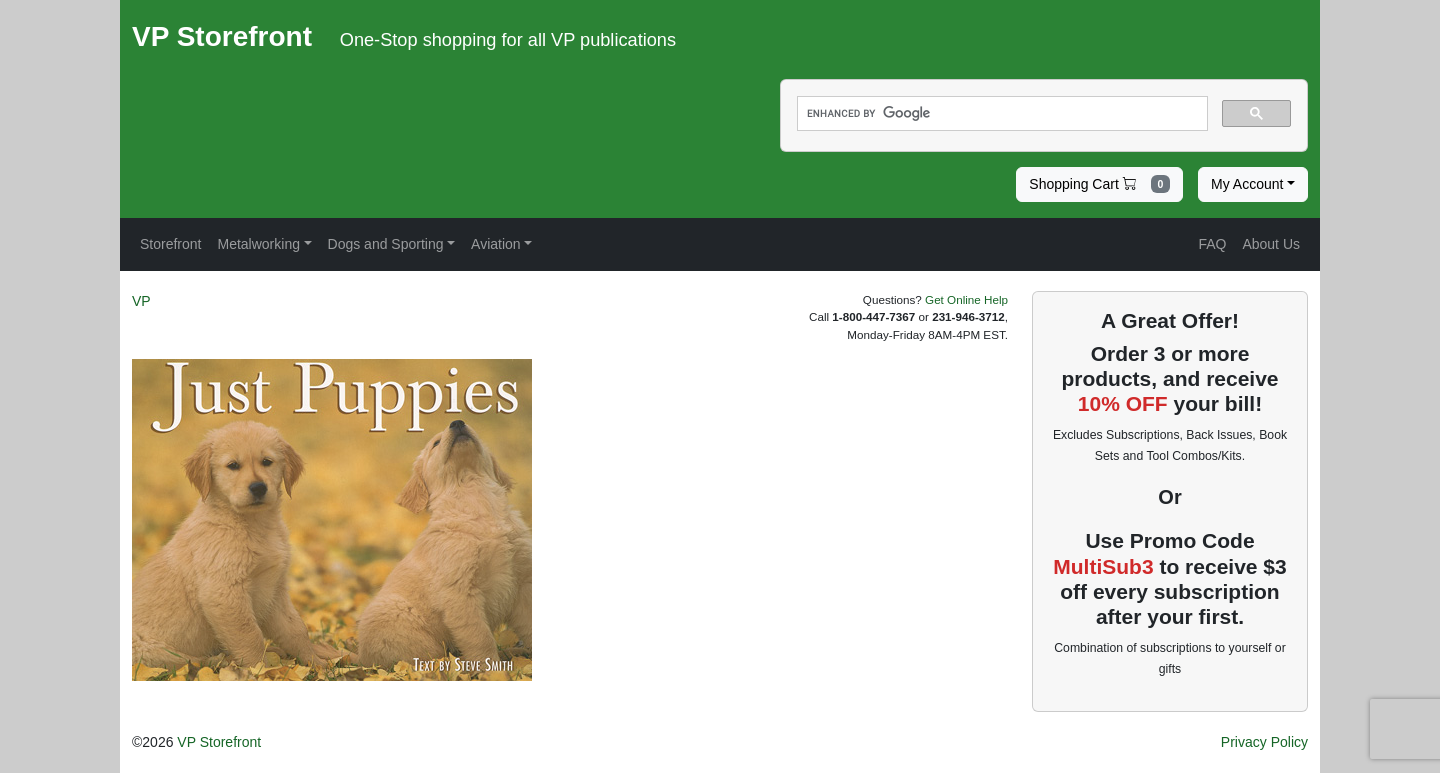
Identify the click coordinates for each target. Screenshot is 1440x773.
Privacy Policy (1264, 742)
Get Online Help (966, 299)
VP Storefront (219, 742)
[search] (1000, 114)
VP (141, 301)
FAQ (1212, 244)
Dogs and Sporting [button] (386, 244)
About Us (1271, 244)
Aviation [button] (496, 244)
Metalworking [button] (258, 244)
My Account (1247, 184)
